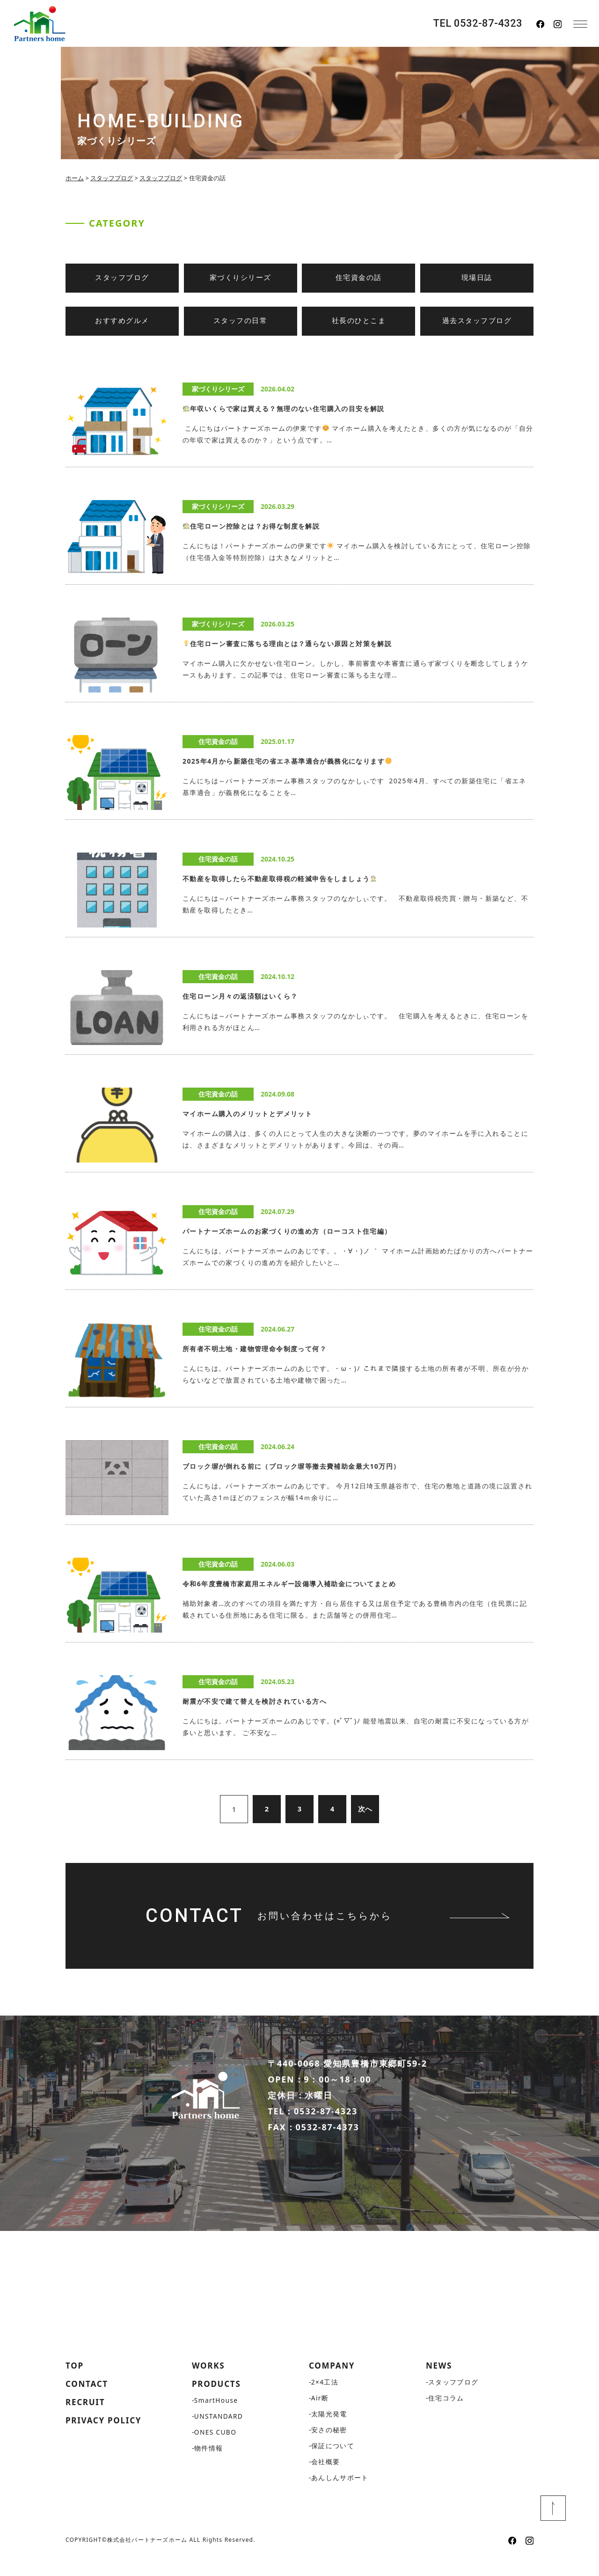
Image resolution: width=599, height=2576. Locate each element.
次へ (365, 1809)
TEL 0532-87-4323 (477, 23)
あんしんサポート (340, 2493)
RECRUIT (86, 2419)
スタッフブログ (122, 277)
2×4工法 (325, 2398)
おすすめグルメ (122, 320)
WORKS (209, 2381)
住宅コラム (446, 2414)
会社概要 (325, 2477)
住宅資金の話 (359, 277)
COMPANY (333, 2381)
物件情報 (208, 2464)
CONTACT (88, 2400)
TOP (75, 2381)
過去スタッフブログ (477, 320)
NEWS (439, 2381)
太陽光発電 (329, 2430)
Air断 (320, 2414)
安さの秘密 (329, 2446)
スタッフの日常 (240, 320)
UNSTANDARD (219, 2433)
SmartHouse (216, 2417)
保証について (332, 2462)
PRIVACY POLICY (106, 2438)
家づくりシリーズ (240, 277)
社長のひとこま (359, 320)
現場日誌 (476, 277)
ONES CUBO (215, 2448)
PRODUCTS (217, 2400)
